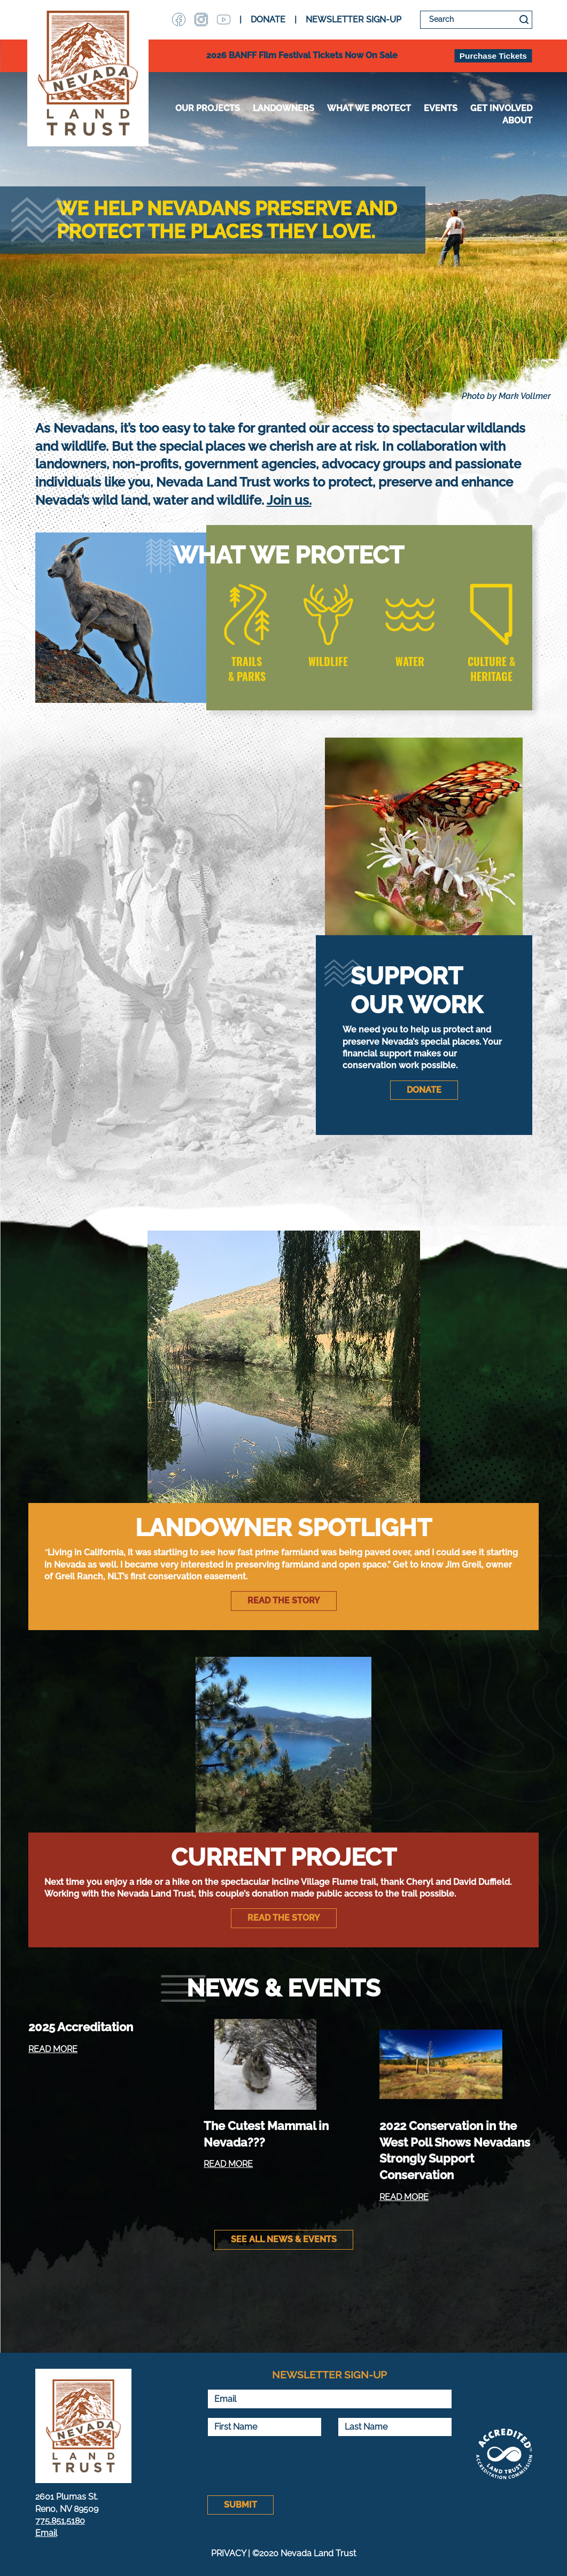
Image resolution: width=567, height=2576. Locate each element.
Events (440, 108)
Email (46, 2533)
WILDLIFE (328, 661)
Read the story (283, 1600)
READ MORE (52, 2049)
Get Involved (501, 108)
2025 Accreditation (80, 2027)
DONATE (268, 19)
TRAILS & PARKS (247, 668)
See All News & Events (284, 2239)
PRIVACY (228, 2553)
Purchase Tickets (493, 55)
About (517, 120)
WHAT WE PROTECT (369, 108)
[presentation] (288, 2466)
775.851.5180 (60, 2521)
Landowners (283, 108)
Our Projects (207, 108)
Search (524, 20)
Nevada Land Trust (88, 73)
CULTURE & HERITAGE (491, 668)
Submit (240, 2505)
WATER (409, 661)
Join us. (289, 500)
